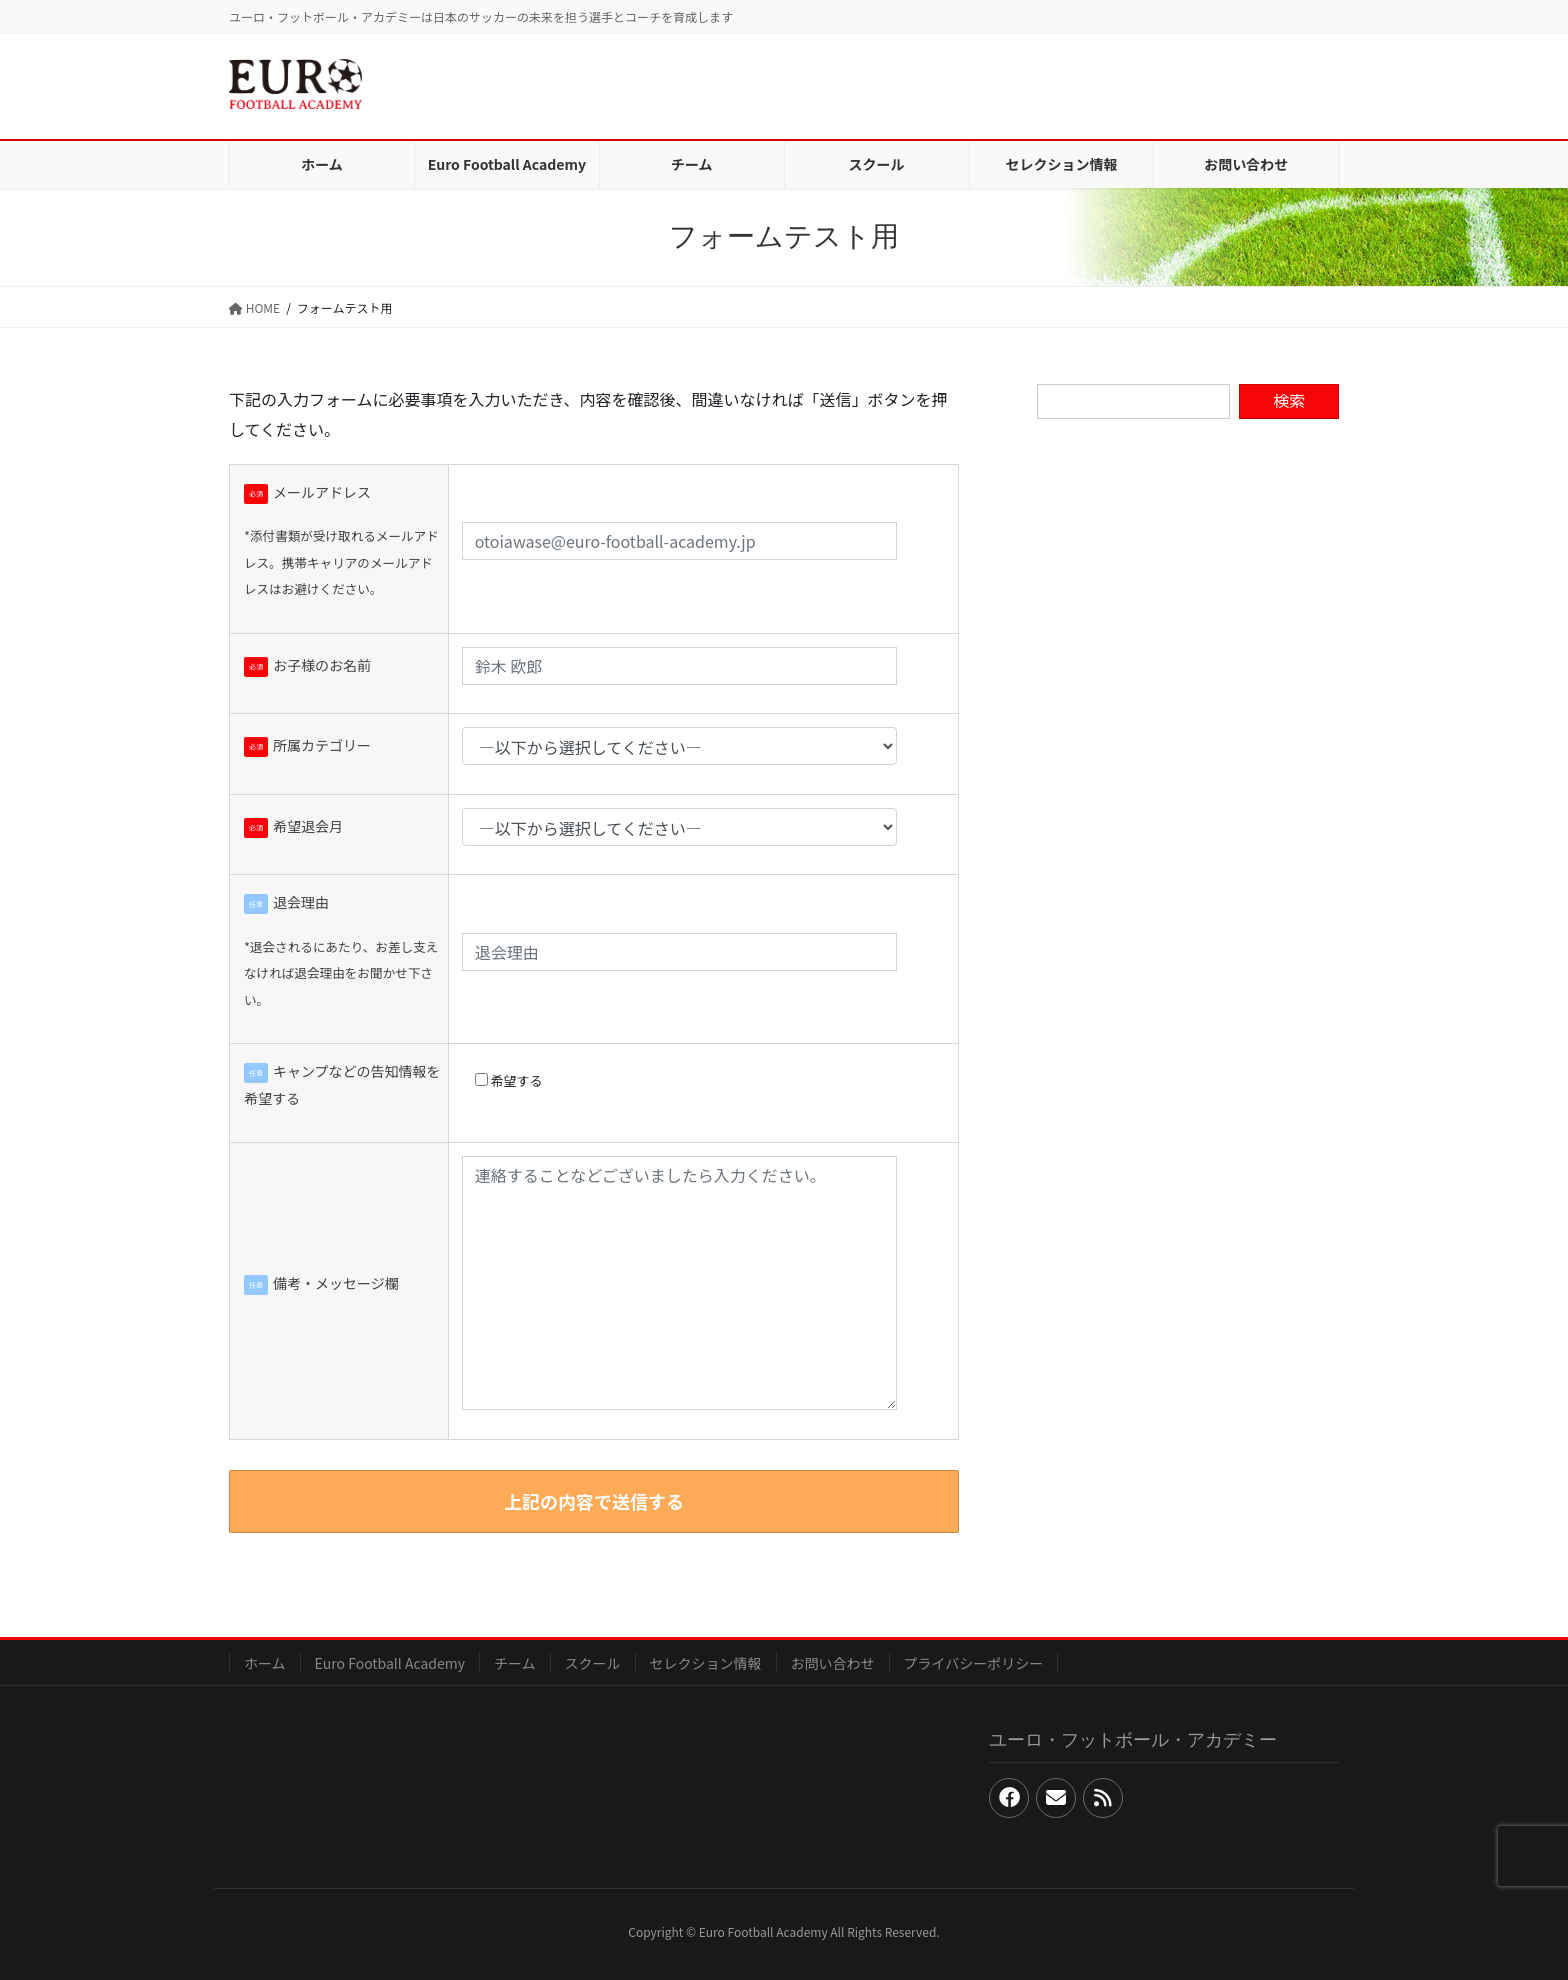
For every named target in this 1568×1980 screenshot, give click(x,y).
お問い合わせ (833, 1663)
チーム (515, 1663)
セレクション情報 (706, 1663)
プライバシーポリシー (974, 1663)
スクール (593, 1663)
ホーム (265, 1663)
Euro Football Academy (390, 1663)
